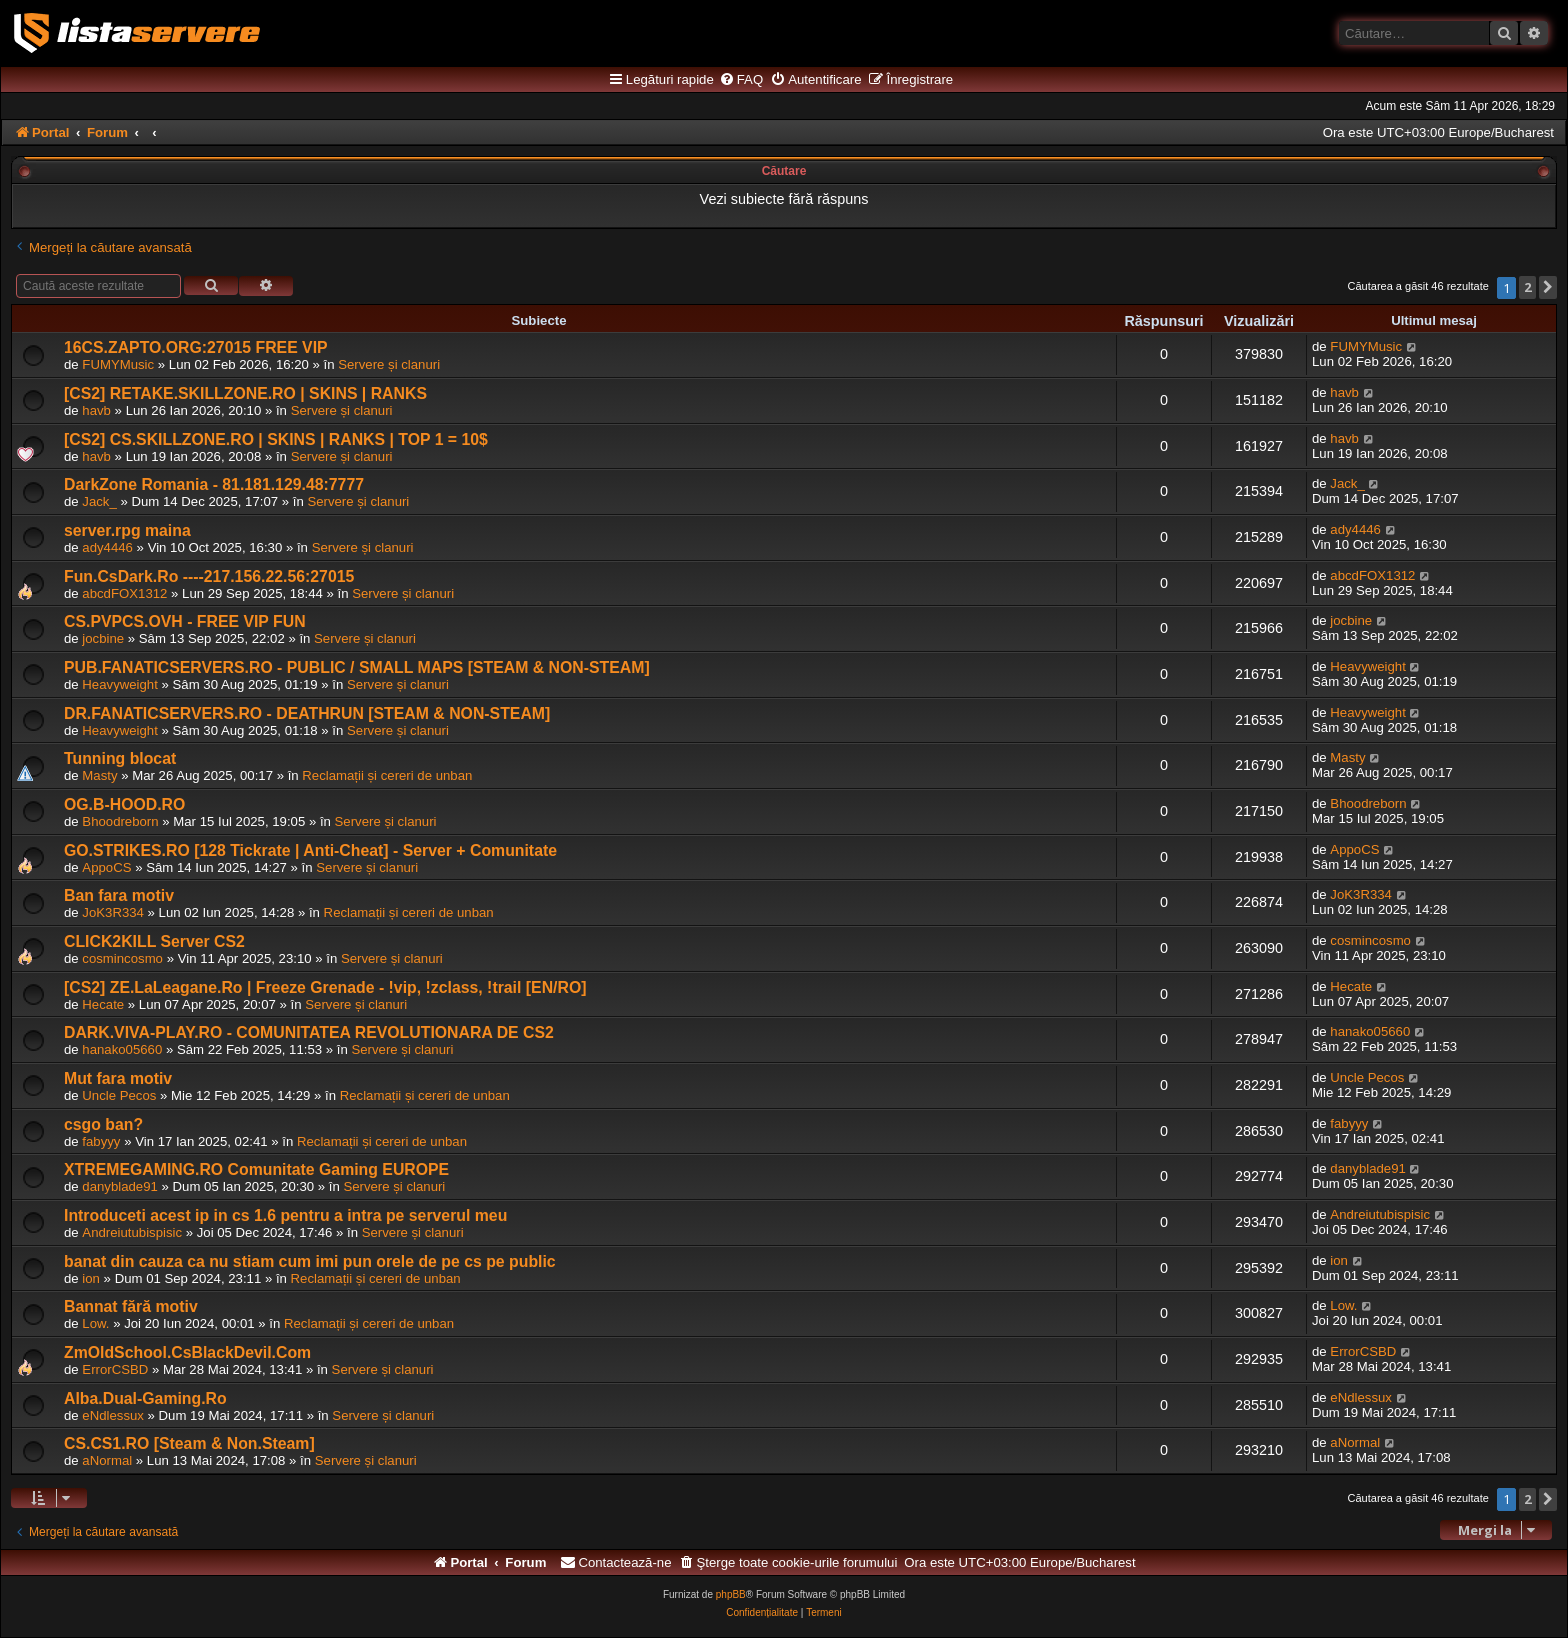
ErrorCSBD (115, 1369)
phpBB (731, 1594)
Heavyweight (120, 684)
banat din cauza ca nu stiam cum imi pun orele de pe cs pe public (310, 1261)
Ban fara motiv (119, 895)
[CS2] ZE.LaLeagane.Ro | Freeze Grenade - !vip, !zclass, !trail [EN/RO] (325, 987)
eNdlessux (113, 1415)
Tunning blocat (120, 758)
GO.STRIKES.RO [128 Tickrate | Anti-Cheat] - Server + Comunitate (310, 850)
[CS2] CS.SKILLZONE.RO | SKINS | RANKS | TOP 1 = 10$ (276, 439)
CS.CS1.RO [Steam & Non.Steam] (189, 1443)
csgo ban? (103, 1124)
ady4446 (107, 547)
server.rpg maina (127, 530)
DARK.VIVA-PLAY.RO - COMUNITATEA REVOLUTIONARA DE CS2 (309, 1032)
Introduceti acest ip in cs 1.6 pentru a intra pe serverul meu (285, 1215)
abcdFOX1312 (124, 593)
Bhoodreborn (120, 821)
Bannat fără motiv (131, 1306)
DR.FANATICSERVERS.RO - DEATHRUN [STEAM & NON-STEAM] (307, 713)
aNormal (107, 1460)
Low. (95, 1323)
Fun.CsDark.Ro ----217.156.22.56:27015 (209, 576)
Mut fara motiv (118, 1078)
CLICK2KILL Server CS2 (154, 941)
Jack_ (99, 501)
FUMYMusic (118, 364)
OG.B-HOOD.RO (124, 804)
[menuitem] (741, 80)
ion (91, 1278)
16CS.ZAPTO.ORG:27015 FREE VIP (196, 347)
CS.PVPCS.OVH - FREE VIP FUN (185, 621)
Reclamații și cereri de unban (387, 775)
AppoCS (106, 867)
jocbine (103, 638)
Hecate (103, 1004)
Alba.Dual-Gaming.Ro (145, 1398)
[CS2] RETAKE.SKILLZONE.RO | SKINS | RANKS (245, 393)
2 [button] (1527, 287)
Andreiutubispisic (132, 1232)
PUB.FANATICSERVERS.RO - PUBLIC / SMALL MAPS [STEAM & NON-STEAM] (357, 667)
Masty (99, 775)
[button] (1548, 287)
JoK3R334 (113, 912)
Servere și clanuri (389, 364)
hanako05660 (122, 1049)
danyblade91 (120, 1186)
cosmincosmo (122, 958)
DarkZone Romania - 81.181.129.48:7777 (214, 484)
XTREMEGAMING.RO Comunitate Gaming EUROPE (256, 1169)
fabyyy (101, 1141)
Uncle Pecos (119, 1095)
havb (96, 410)
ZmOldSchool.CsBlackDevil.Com (187, 1352)
